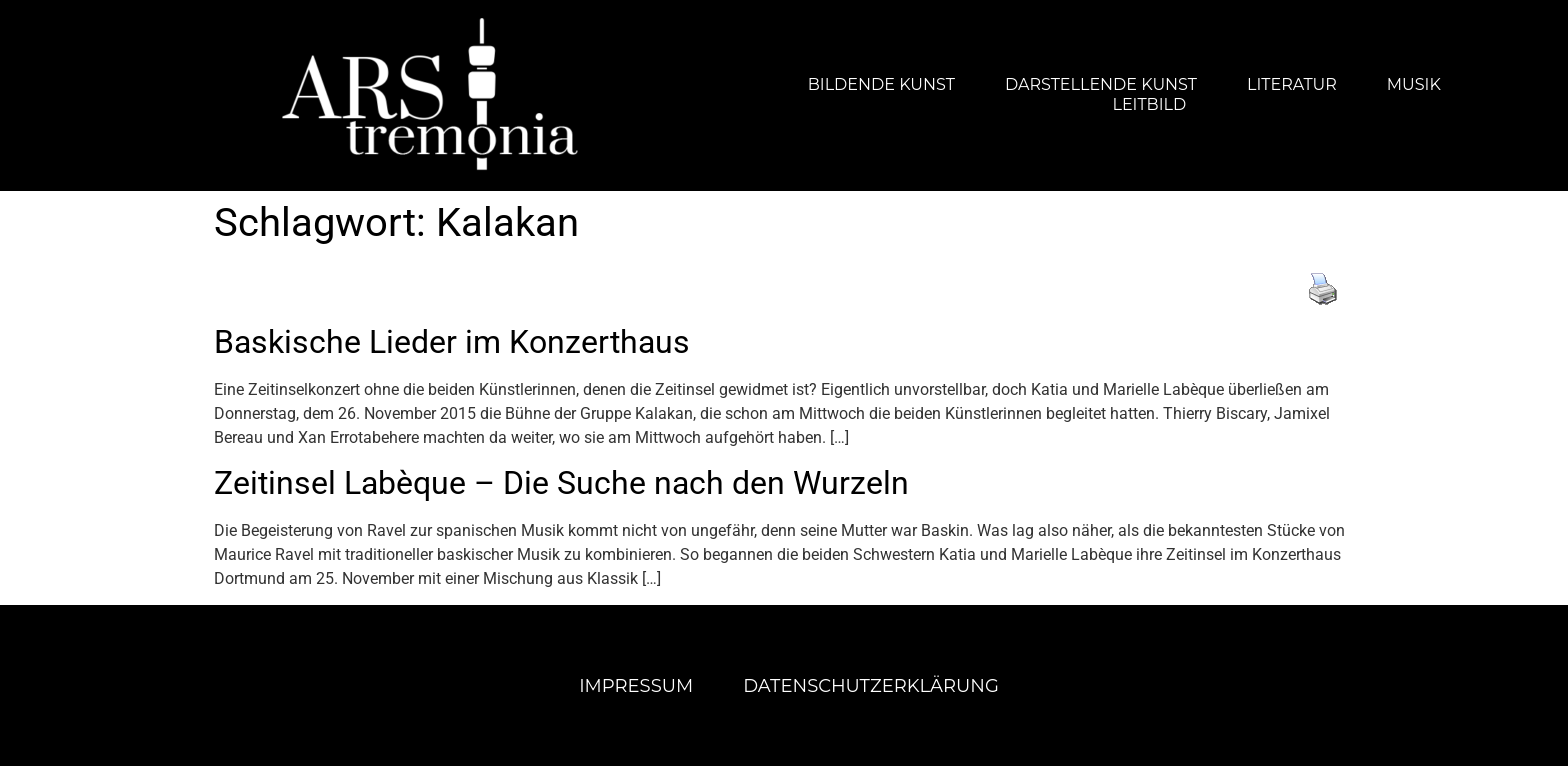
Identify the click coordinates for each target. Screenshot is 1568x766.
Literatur (1292, 84)
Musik (1414, 84)
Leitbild (1149, 104)
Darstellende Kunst (1101, 84)
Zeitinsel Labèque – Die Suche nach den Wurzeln (561, 483)
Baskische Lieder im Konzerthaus (452, 342)
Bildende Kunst (881, 84)
